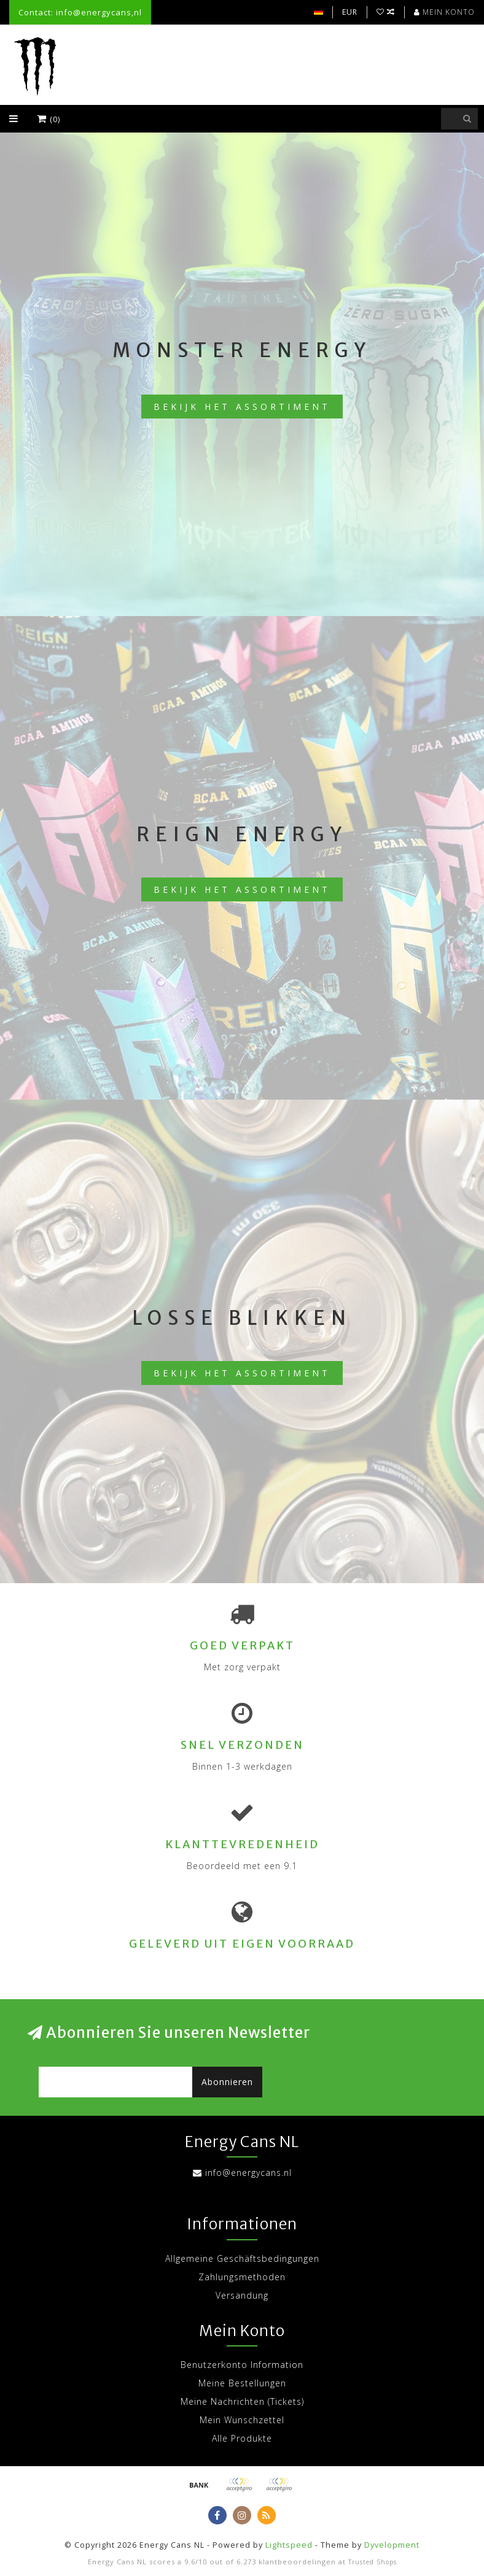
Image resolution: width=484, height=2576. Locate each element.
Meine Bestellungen (242, 2383)
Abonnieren (227, 2082)
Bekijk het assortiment (242, 406)
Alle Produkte (242, 2438)
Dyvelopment (392, 2545)
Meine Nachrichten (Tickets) (242, 2401)
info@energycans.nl (248, 2172)
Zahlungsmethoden (242, 2277)
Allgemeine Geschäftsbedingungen (242, 2258)
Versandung (242, 2295)
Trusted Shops (372, 2562)
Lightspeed (289, 2545)
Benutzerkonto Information (242, 2364)
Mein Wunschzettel (242, 2420)
